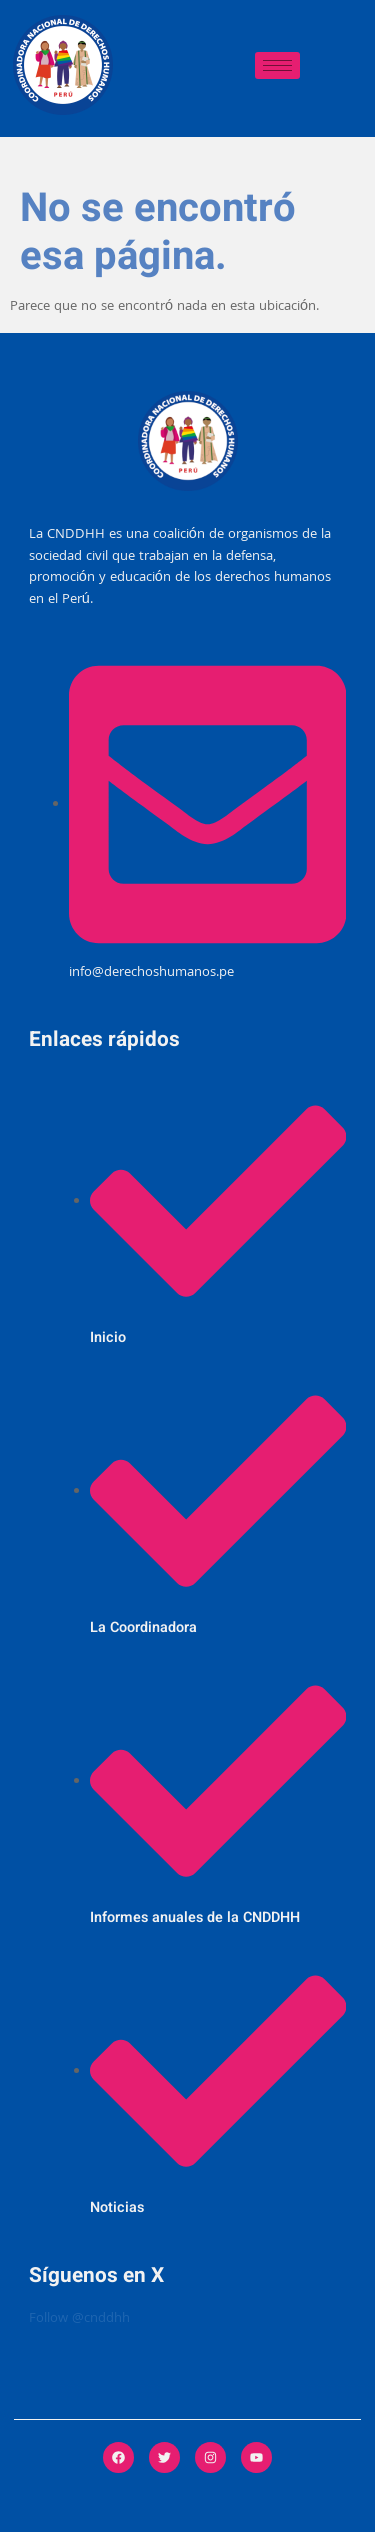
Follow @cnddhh (79, 2319)
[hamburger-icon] (277, 65)
